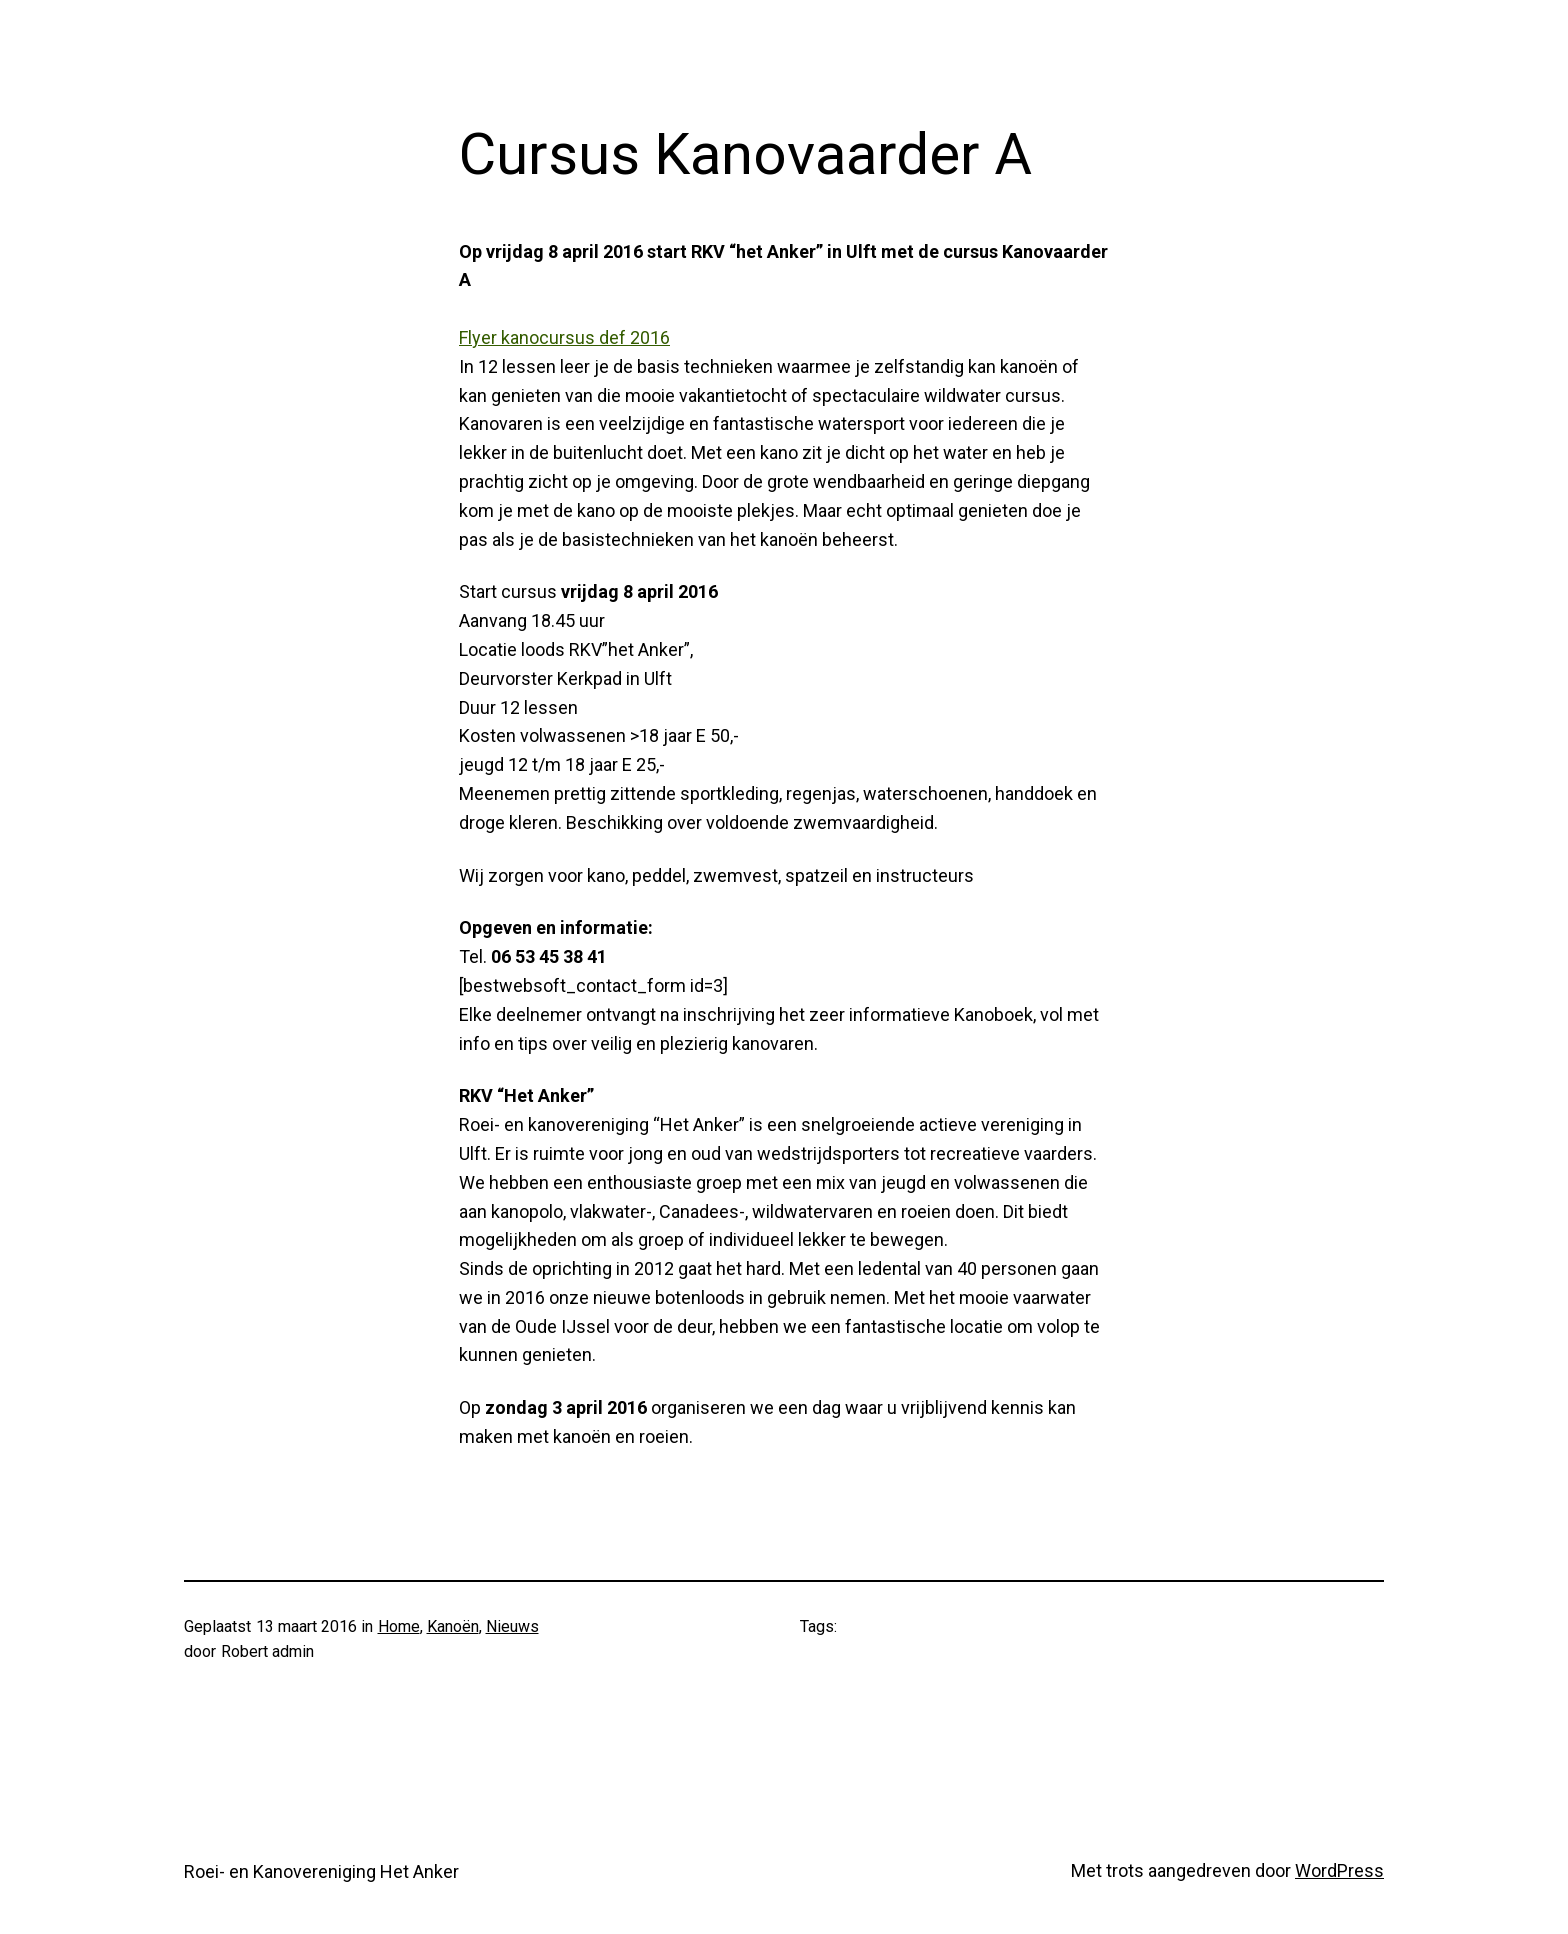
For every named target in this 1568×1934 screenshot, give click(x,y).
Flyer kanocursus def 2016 (564, 337)
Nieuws (512, 1626)
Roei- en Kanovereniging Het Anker (321, 1871)
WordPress (1339, 1870)
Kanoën (453, 1626)
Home (399, 1626)
